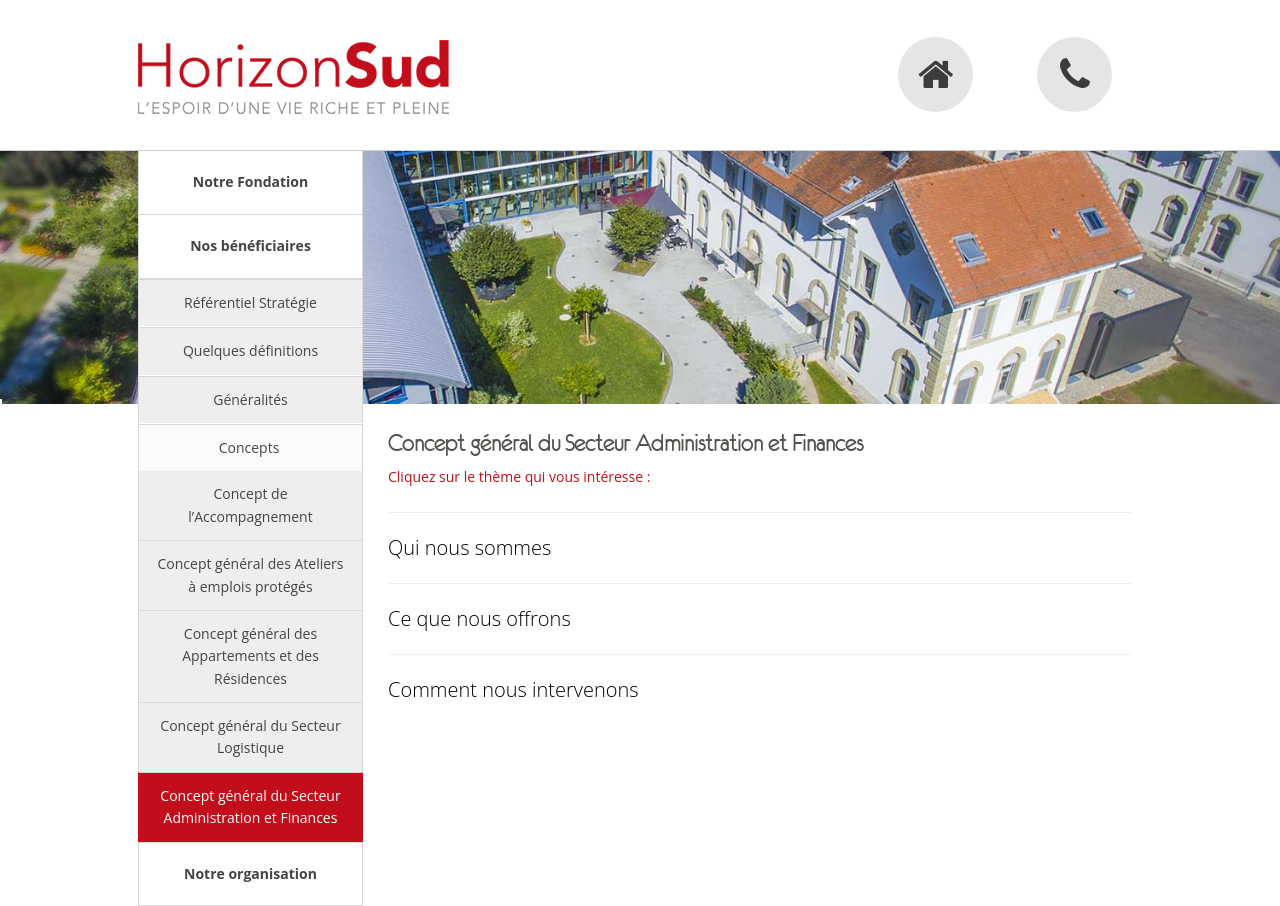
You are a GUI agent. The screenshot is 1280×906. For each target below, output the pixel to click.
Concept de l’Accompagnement (250, 504)
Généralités (250, 399)
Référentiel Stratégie (250, 302)
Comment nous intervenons (513, 689)
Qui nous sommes (469, 547)
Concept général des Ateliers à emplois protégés (251, 574)
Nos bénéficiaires (250, 245)
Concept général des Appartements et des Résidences (250, 656)
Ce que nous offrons (479, 618)
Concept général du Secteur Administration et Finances (250, 806)
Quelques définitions (250, 350)
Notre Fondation (250, 181)
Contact (1074, 74)
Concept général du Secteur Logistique (250, 736)
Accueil (935, 74)
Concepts (249, 447)
